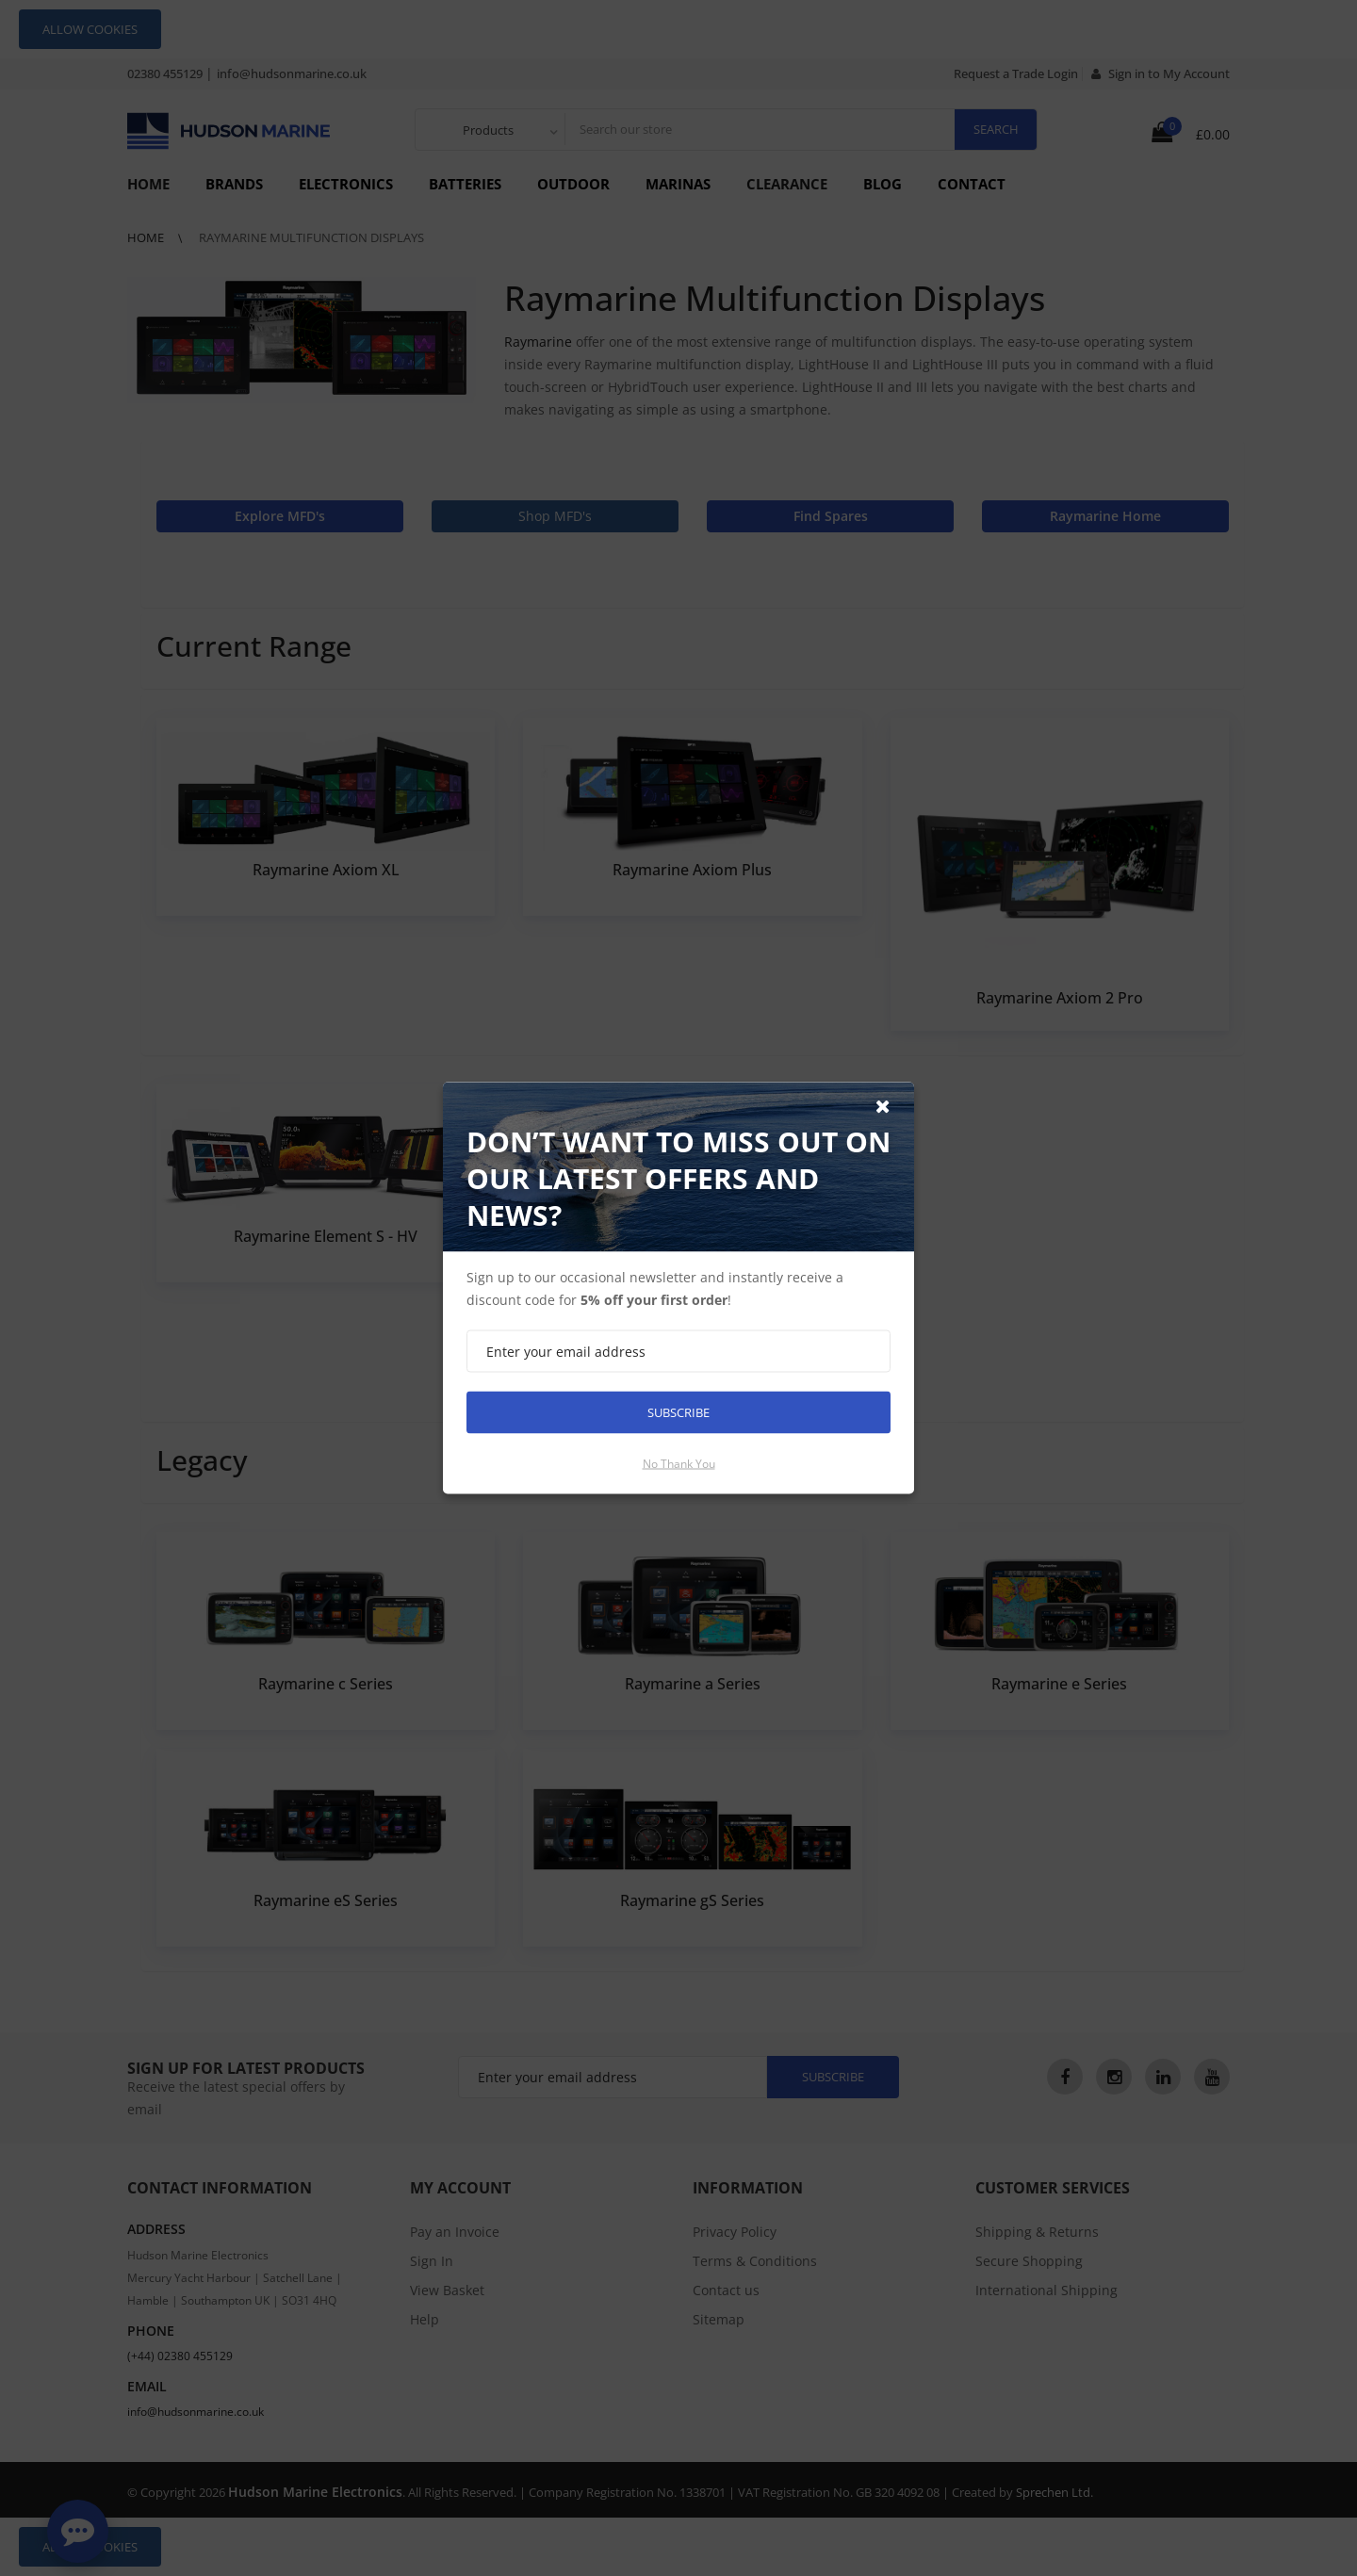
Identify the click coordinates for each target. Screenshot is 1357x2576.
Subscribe (678, 1412)
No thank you (679, 1464)
